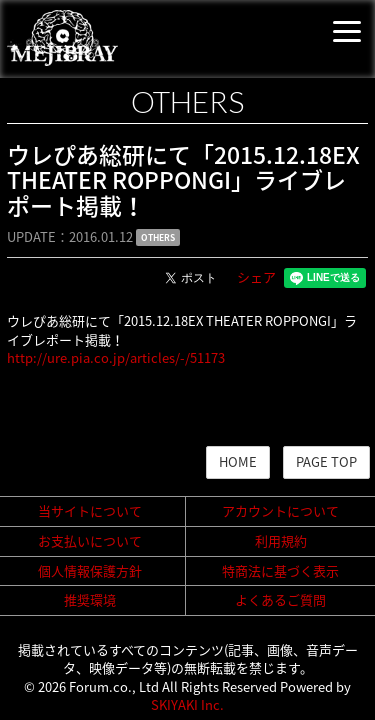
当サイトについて (90, 510)
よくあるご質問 (280, 599)
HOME (238, 461)
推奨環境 (90, 599)
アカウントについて (280, 510)
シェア (256, 276)
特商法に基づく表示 (280, 570)
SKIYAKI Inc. (187, 704)
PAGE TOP (326, 461)
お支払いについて (90, 540)
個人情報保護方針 (90, 570)
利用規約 (281, 540)
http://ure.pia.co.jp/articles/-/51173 (116, 357)
